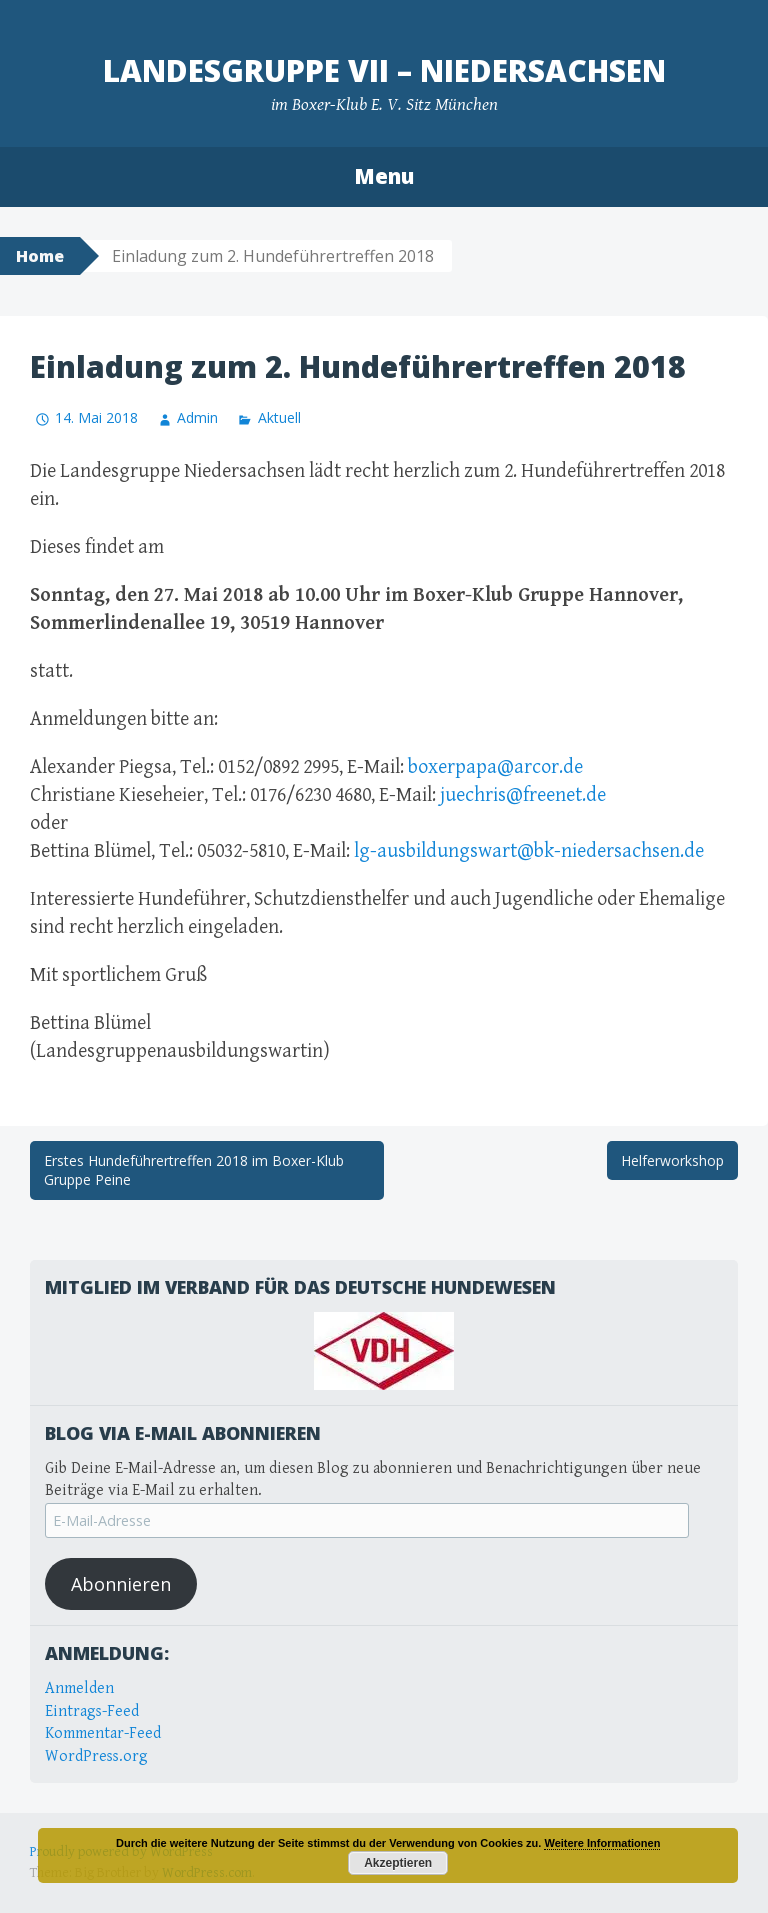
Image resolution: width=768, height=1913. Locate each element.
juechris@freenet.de (523, 795)
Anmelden (79, 1688)
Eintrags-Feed (92, 1711)
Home (40, 256)
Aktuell (279, 417)
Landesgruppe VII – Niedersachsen (384, 70)
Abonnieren (121, 1584)
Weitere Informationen (602, 1843)
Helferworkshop (672, 1160)
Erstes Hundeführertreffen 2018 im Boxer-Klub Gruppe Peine (194, 1170)
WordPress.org (96, 1756)
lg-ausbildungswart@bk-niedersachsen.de (529, 851)
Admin (197, 417)
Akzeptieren (398, 1863)
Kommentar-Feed (103, 1733)
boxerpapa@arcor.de (495, 767)
